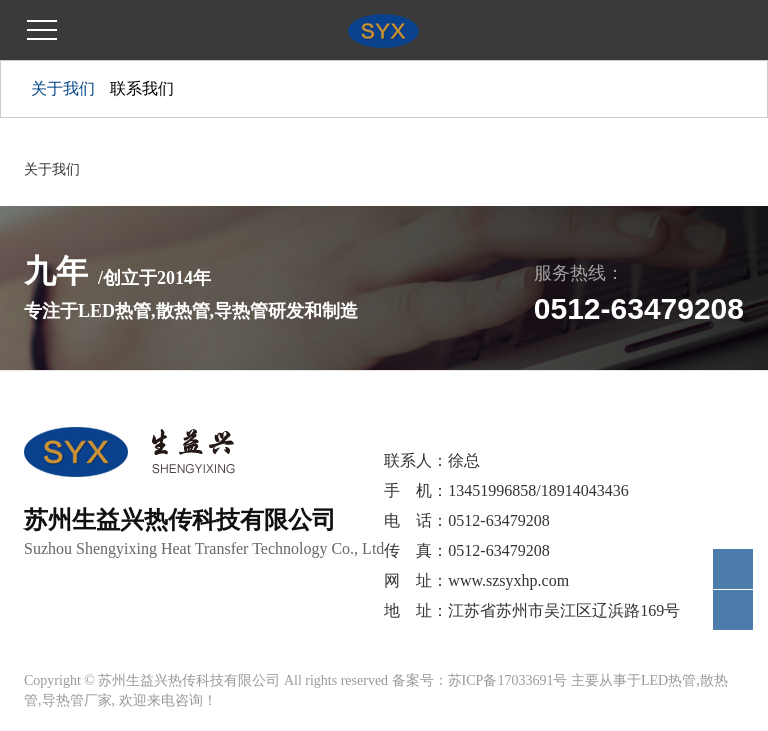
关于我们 (63, 88)
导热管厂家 (77, 700)
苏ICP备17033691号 (508, 680)
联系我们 (142, 88)
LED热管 (668, 680)
